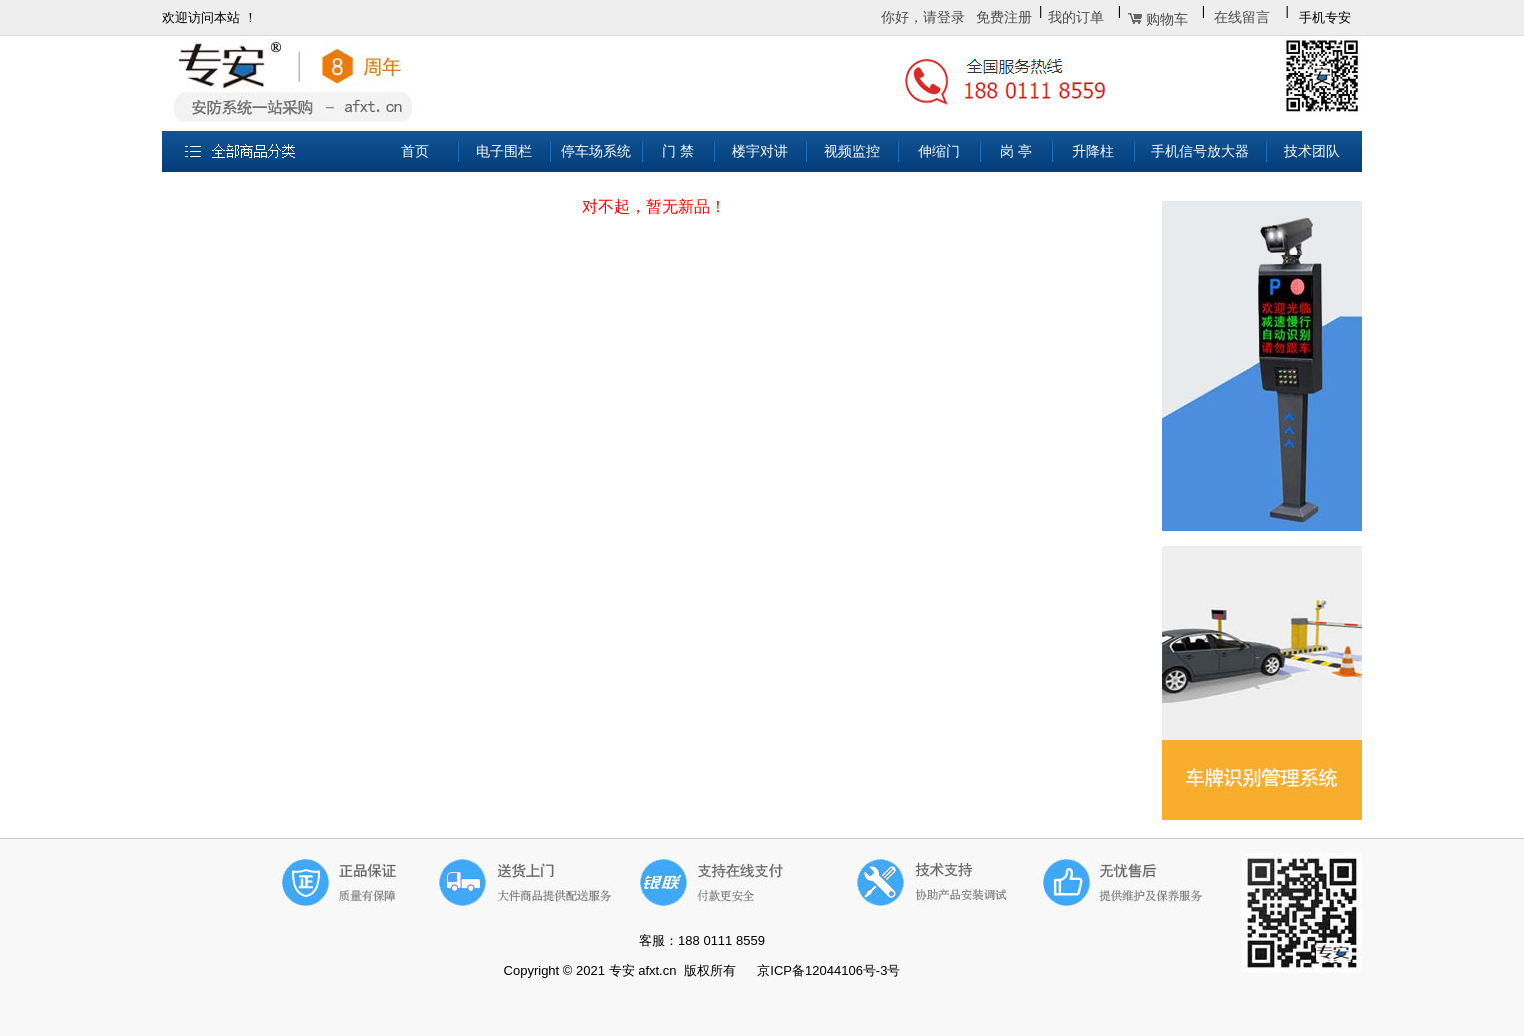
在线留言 (1242, 17)
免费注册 (1004, 17)
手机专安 (1325, 17)
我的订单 (1076, 17)
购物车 (1167, 19)
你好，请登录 (923, 17)
